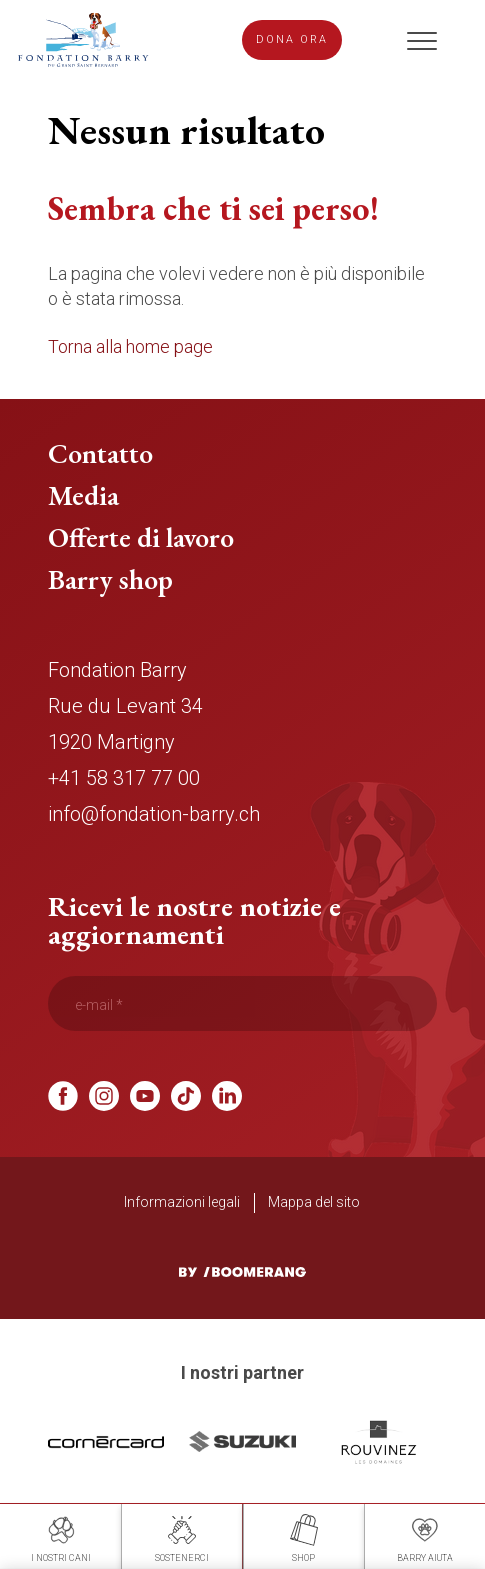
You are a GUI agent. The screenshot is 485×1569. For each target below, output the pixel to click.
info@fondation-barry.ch (154, 815)
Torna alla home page (130, 347)
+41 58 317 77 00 (124, 779)
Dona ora (292, 40)
